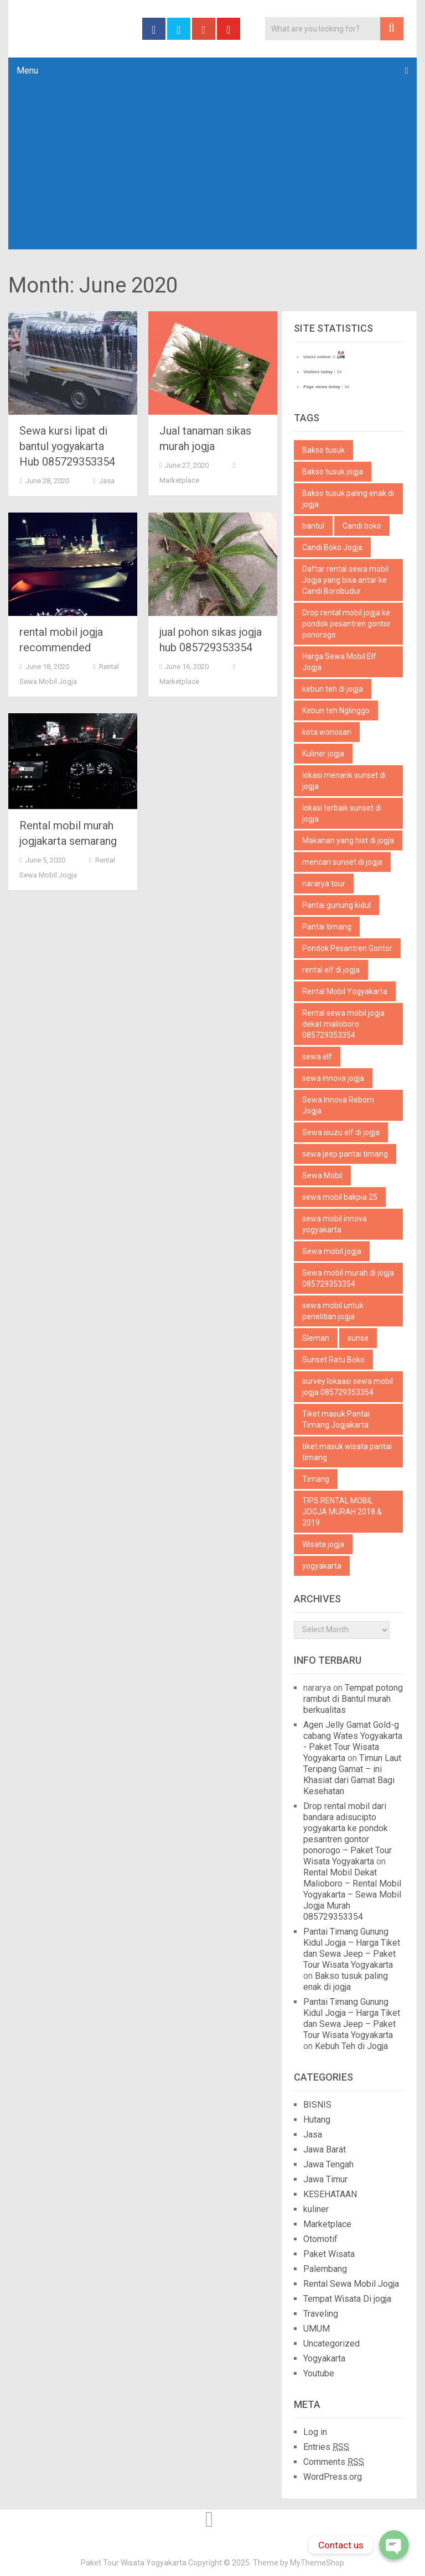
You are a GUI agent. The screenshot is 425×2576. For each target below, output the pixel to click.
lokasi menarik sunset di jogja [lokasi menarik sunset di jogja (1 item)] (344, 781)
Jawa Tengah (328, 2164)
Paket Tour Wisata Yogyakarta (133, 2562)
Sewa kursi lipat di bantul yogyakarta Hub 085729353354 (67, 446)
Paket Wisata (329, 2254)
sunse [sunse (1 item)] (358, 1338)
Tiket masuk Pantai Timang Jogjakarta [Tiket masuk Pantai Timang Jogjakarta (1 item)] (336, 1419)
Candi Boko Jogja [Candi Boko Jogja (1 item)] (332, 547)
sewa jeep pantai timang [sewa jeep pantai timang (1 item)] (345, 1153)
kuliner (316, 2209)
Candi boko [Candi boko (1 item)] (362, 525)
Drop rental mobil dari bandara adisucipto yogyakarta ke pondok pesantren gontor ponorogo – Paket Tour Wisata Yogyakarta (347, 1834)
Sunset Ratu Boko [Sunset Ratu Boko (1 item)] (333, 1359)
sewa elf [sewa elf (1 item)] (317, 1056)
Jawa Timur (325, 2179)
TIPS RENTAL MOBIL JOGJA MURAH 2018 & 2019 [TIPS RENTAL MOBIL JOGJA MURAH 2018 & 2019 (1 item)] (342, 1511)
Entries (326, 2447)
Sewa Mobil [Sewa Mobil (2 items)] (322, 1175)
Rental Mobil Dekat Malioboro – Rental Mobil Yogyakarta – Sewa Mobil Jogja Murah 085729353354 (352, 1894)
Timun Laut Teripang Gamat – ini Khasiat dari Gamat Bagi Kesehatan (352, 1774)
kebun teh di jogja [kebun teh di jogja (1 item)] (332, 689)
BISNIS (317, 2104)
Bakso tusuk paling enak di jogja (345, 1981)
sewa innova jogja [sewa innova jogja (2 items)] (333, 1078)
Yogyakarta (324, 2358)
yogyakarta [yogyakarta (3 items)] (321, 1565)
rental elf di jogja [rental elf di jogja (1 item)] (331, 969)
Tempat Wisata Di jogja (347, 2298)
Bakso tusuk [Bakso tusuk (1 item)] (323, 450)
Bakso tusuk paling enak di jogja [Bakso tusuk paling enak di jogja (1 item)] (348, 499)
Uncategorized (331, 2343)
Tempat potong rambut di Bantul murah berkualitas (353, 1699)
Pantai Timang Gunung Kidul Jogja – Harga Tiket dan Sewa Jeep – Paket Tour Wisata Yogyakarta (351, 1948)
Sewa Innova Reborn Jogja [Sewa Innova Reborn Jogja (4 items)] (338, 1105)
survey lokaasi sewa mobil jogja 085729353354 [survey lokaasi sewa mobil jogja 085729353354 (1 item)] (347, 1387)
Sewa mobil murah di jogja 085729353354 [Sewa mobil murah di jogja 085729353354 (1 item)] (348, 1278)
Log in (315, 2432)
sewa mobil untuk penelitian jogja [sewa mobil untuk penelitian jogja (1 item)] (333, 1311)
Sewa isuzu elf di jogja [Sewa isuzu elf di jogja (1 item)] (341, 1132)
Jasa (107, 481)
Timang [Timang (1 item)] (315, 1479)
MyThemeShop (317, 2562)
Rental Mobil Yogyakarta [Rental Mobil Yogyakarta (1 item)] (344, 991)
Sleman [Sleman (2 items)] (315, 1338)
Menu (27, 70)
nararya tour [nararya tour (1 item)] (323, 883)
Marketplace (179, 480)
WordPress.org (332, 2477)
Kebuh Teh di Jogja (351, 2046)
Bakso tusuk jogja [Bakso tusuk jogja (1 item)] (332, 471)
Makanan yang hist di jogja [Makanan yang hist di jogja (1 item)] (348, 840)
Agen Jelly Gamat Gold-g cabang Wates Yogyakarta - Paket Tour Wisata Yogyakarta (352, 1741)
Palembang (325, 2269)
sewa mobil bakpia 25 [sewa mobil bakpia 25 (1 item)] (339, 1197)
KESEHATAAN (330, 2194)
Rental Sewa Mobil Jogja (351, 2284)
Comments (333, 2462)
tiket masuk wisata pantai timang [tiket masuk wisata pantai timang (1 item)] (347, 1452)
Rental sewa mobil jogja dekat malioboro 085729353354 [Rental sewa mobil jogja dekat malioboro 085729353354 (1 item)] (343, 1024)
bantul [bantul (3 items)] (313, 525)
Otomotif (320, 2239)
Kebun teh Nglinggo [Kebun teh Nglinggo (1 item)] (336, 710)
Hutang (316, 2119)
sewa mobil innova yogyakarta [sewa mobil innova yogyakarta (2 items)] (334, 1224)
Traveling (320, 2313)
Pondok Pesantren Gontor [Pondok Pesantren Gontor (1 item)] (347, 948)
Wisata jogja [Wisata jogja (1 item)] (323, 1544)
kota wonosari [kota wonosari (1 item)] (326, 732)
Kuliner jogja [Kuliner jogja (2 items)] (323, 753)
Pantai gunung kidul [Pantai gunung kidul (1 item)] (336, 905)
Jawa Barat (324, 2149)
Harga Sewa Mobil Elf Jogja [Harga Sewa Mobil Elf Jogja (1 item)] (339, 662)
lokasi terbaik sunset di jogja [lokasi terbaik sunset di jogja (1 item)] (341, 813)
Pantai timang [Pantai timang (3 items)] (326, 926)
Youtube (318, 2373)
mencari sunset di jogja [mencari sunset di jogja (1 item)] (342, 862)
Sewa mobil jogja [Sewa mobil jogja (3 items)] (331, 1251)
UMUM (316, 2328)
